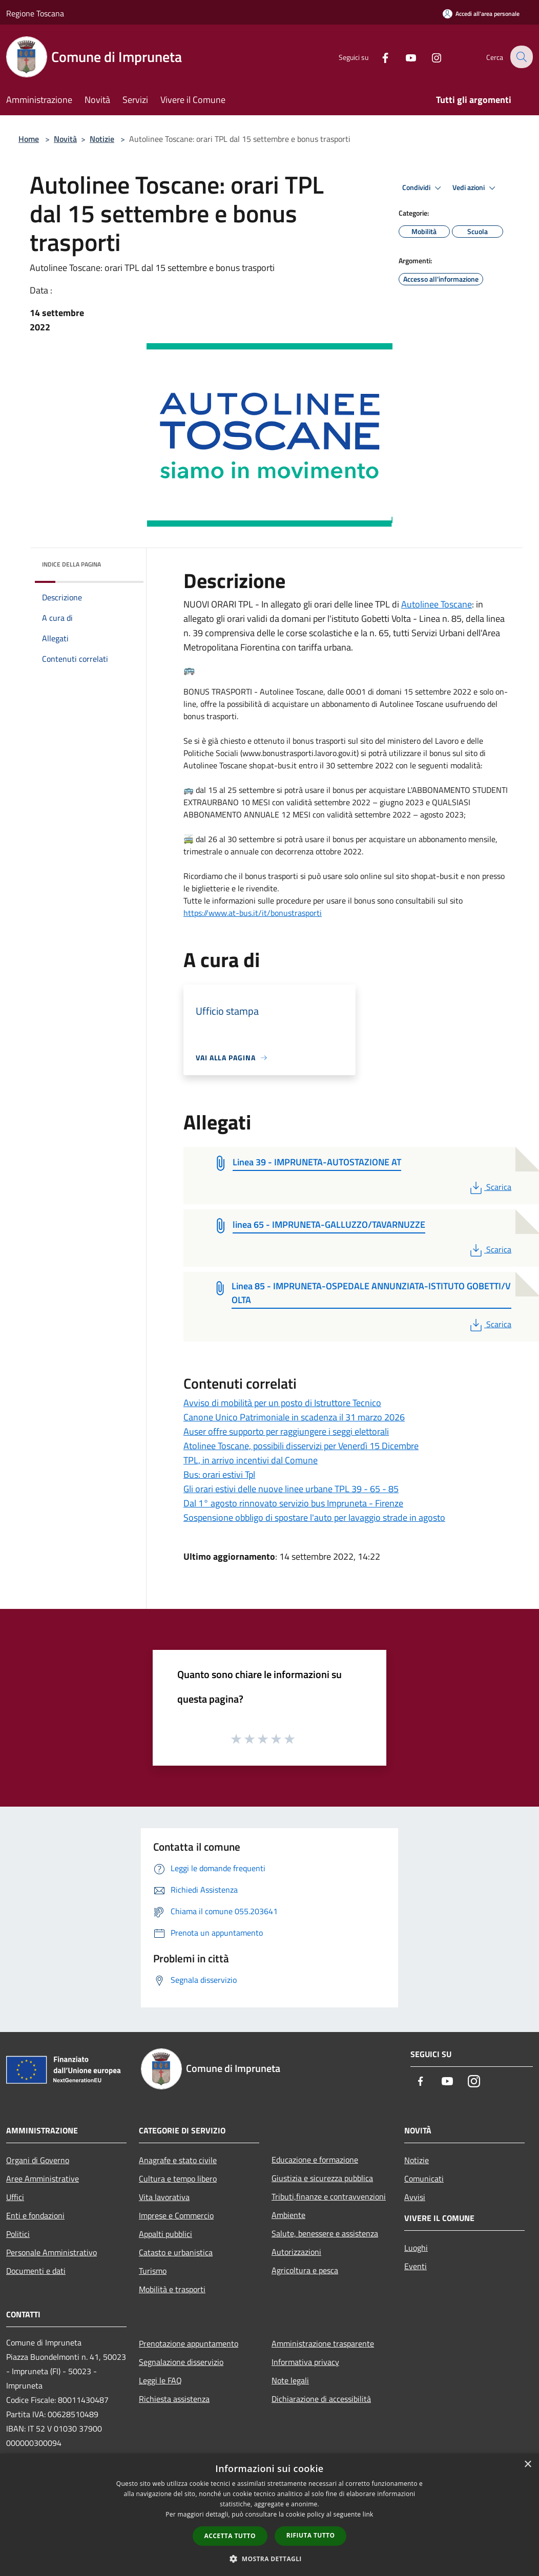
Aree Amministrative (42, 2178)
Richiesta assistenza (174, 2399)
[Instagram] (429, 57)
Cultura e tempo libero (178, 2178)
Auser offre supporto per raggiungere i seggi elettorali (286, 1431)
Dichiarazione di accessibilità (321, 2399)
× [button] (527, 2464)
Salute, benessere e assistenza (325, 2233)
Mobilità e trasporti (172, 2289)
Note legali (290, 2380)
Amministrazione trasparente (323, 2343)
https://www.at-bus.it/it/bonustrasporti (252, 913)
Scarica (489, 1187)
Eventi (415, 2266)
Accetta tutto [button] (230, 2535)
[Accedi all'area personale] (481, 14)
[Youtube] (403, 57)
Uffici (15, 2197)
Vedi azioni (475, 188)
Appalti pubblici (165, 2234)
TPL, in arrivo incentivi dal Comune (250, 1460)
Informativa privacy (305, 2362)
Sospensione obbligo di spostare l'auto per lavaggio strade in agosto (314, 1517)
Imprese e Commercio (176, 2215)
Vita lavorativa (164, 2197)
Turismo (153, 2271)
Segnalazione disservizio (181, 2362)
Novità (65, 139)
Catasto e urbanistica (176, 2252)
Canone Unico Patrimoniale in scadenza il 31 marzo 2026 (294, 1417)
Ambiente (288, 2215)
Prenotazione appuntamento (188, 2343)
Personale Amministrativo (51, 2252)
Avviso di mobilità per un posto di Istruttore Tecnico (282, 1403)
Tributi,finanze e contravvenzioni (329, 2196)
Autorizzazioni (296, 2252)
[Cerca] (520, 57)
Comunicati (424, 2178)
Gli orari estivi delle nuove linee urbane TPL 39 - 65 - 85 (291, 1489)
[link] (436, 604)
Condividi (423, 188)
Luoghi (416, 2248)
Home (28, 139)
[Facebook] (378, 57)
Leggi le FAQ (160, 2380)
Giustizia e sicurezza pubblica (322, 2178)
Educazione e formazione (315, 2159)
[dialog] (269, 2515)
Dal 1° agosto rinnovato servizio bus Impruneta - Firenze (293, 1503)
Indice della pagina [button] (71, 564)
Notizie (102, 139)
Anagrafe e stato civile (178, 2160)
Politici (18, 2234)
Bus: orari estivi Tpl (219, 1474)
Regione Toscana (35, 13)
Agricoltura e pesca (305, 2270)
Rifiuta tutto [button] (310, 2535)
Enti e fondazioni (35, 2215)
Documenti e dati (36, 2271)
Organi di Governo (37, 2160)
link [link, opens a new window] (368, 2514)
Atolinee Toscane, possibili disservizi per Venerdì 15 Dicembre (301, 1446)
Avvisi (414, 2197)
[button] (269, 2558)
